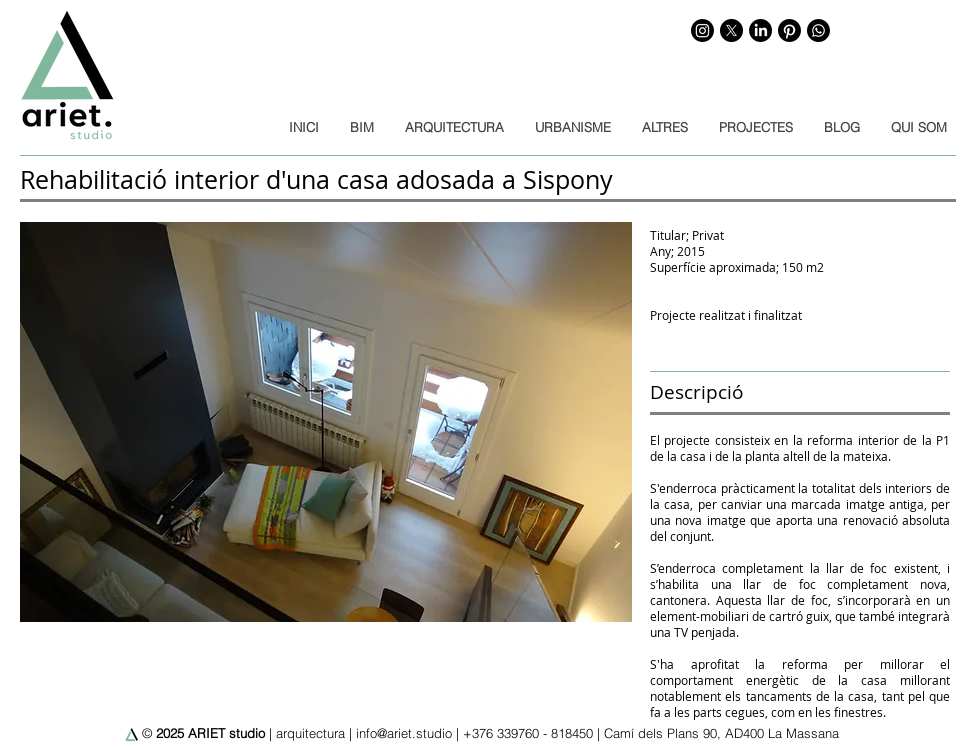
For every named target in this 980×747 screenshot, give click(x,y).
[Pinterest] (789, 30)
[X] (731, 30)
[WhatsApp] (818, 30)
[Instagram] (702, 30)
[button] (326, 422)
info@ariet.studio (404, 733)
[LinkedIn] (760, 30)
